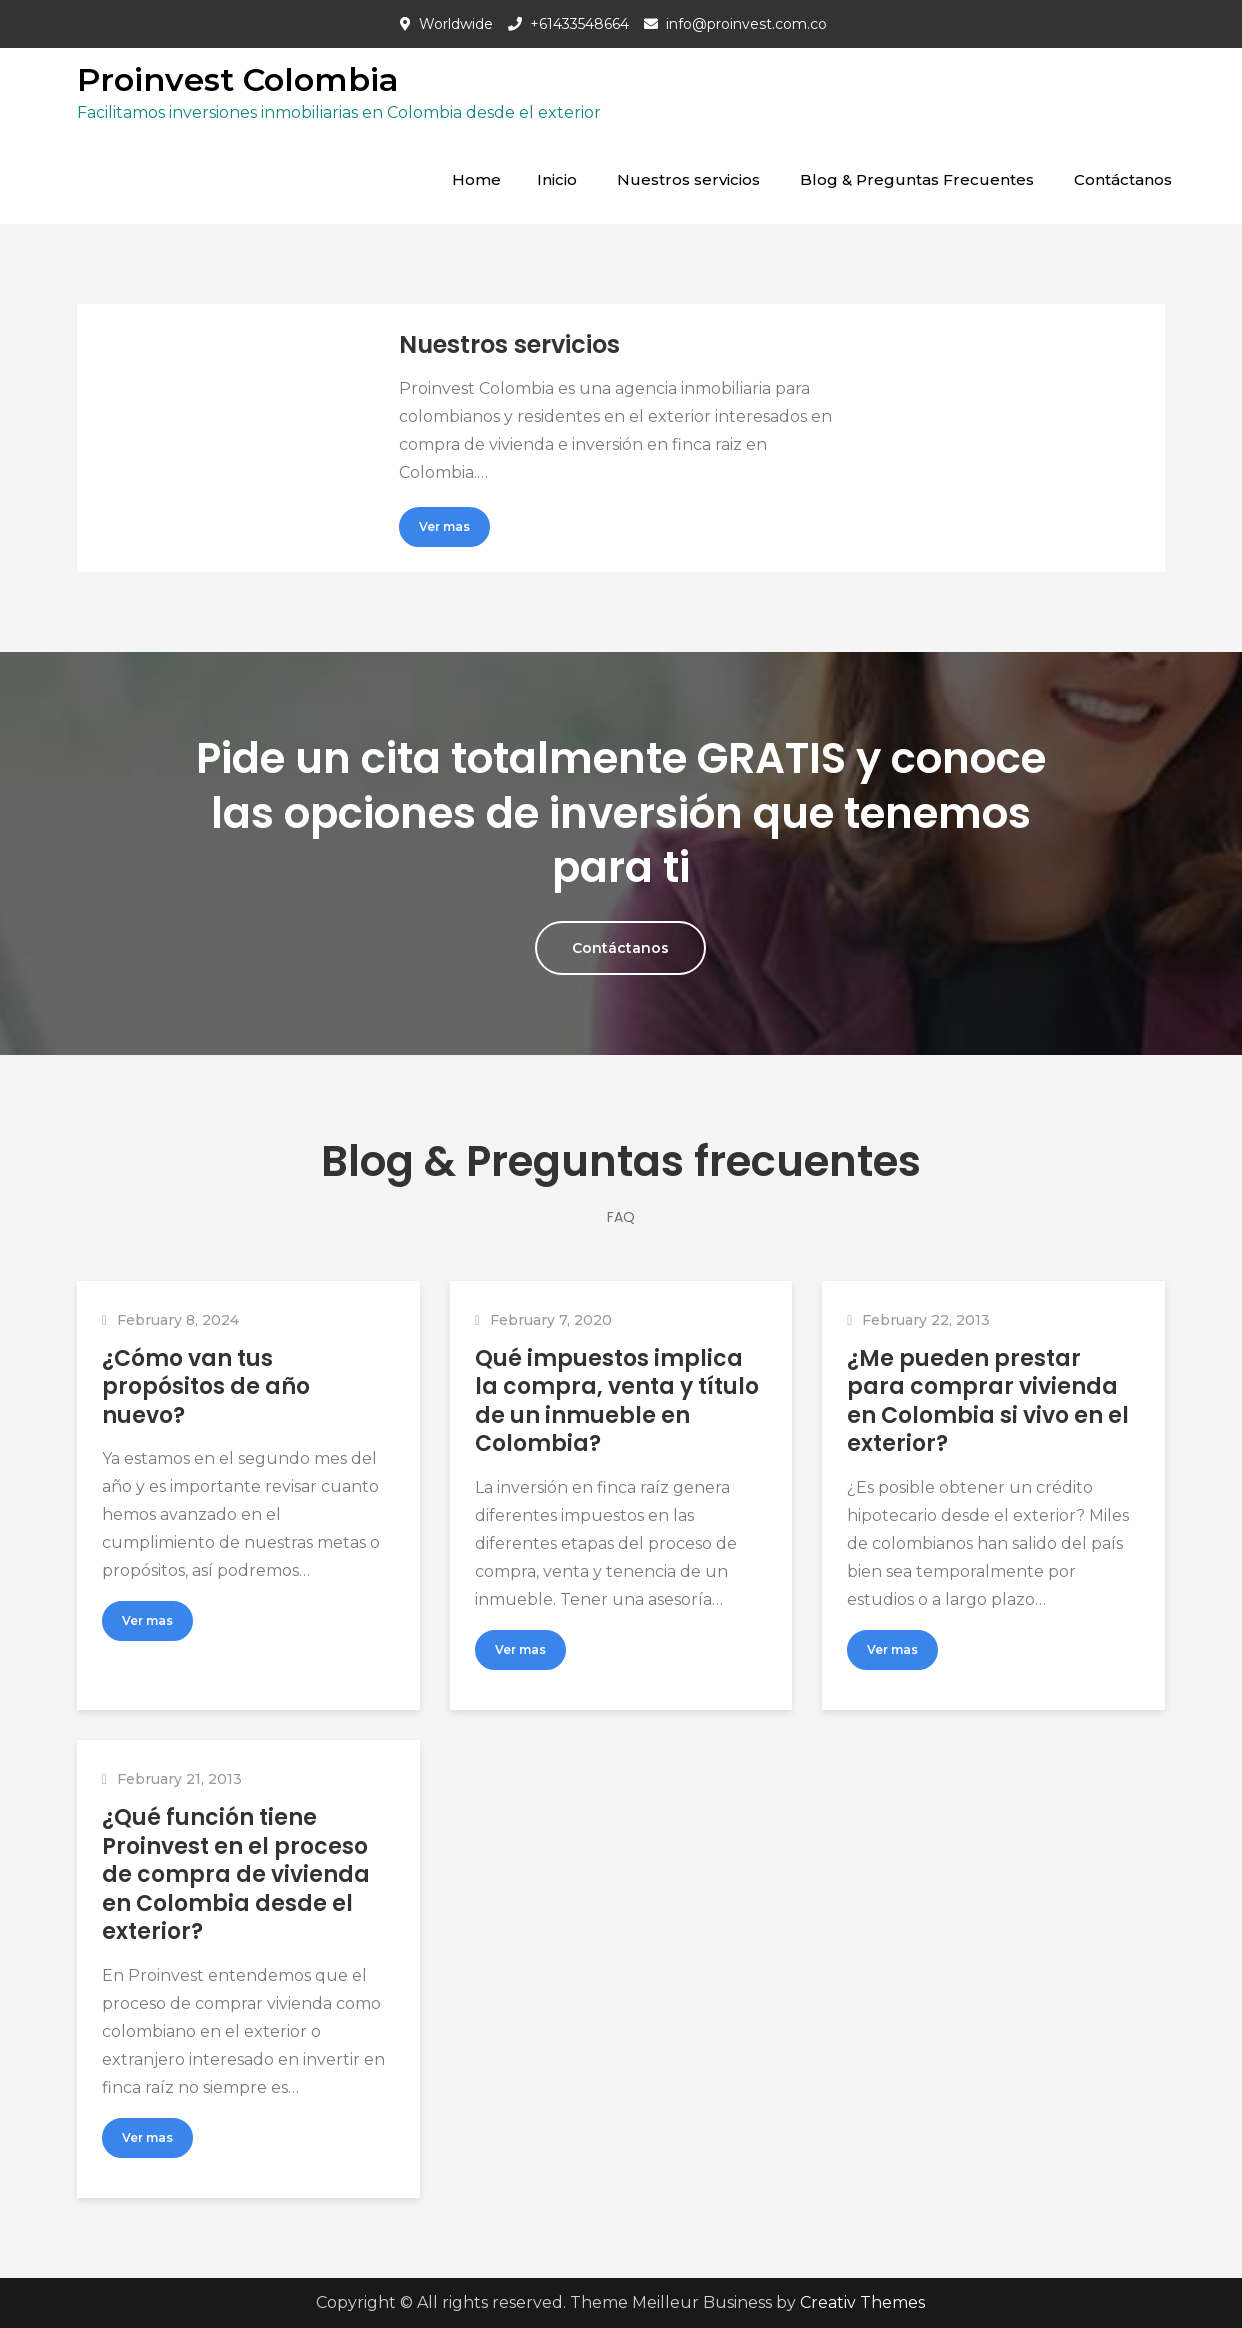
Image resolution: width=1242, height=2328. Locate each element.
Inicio (557, 179)
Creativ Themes (862, 2302)
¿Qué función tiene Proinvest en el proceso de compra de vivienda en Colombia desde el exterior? (236, 1874)
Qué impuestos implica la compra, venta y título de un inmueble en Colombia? (617, 1401)
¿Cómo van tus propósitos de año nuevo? (206, 1387)
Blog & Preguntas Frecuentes (917, 179)
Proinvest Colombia (238, 79)
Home (476, 179)
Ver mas (444, 526)
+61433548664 (579, 24)
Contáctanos (1123, 179)
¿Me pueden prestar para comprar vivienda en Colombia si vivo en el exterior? (988, 1401)
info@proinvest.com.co (746, 24)
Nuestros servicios (688, 179)
